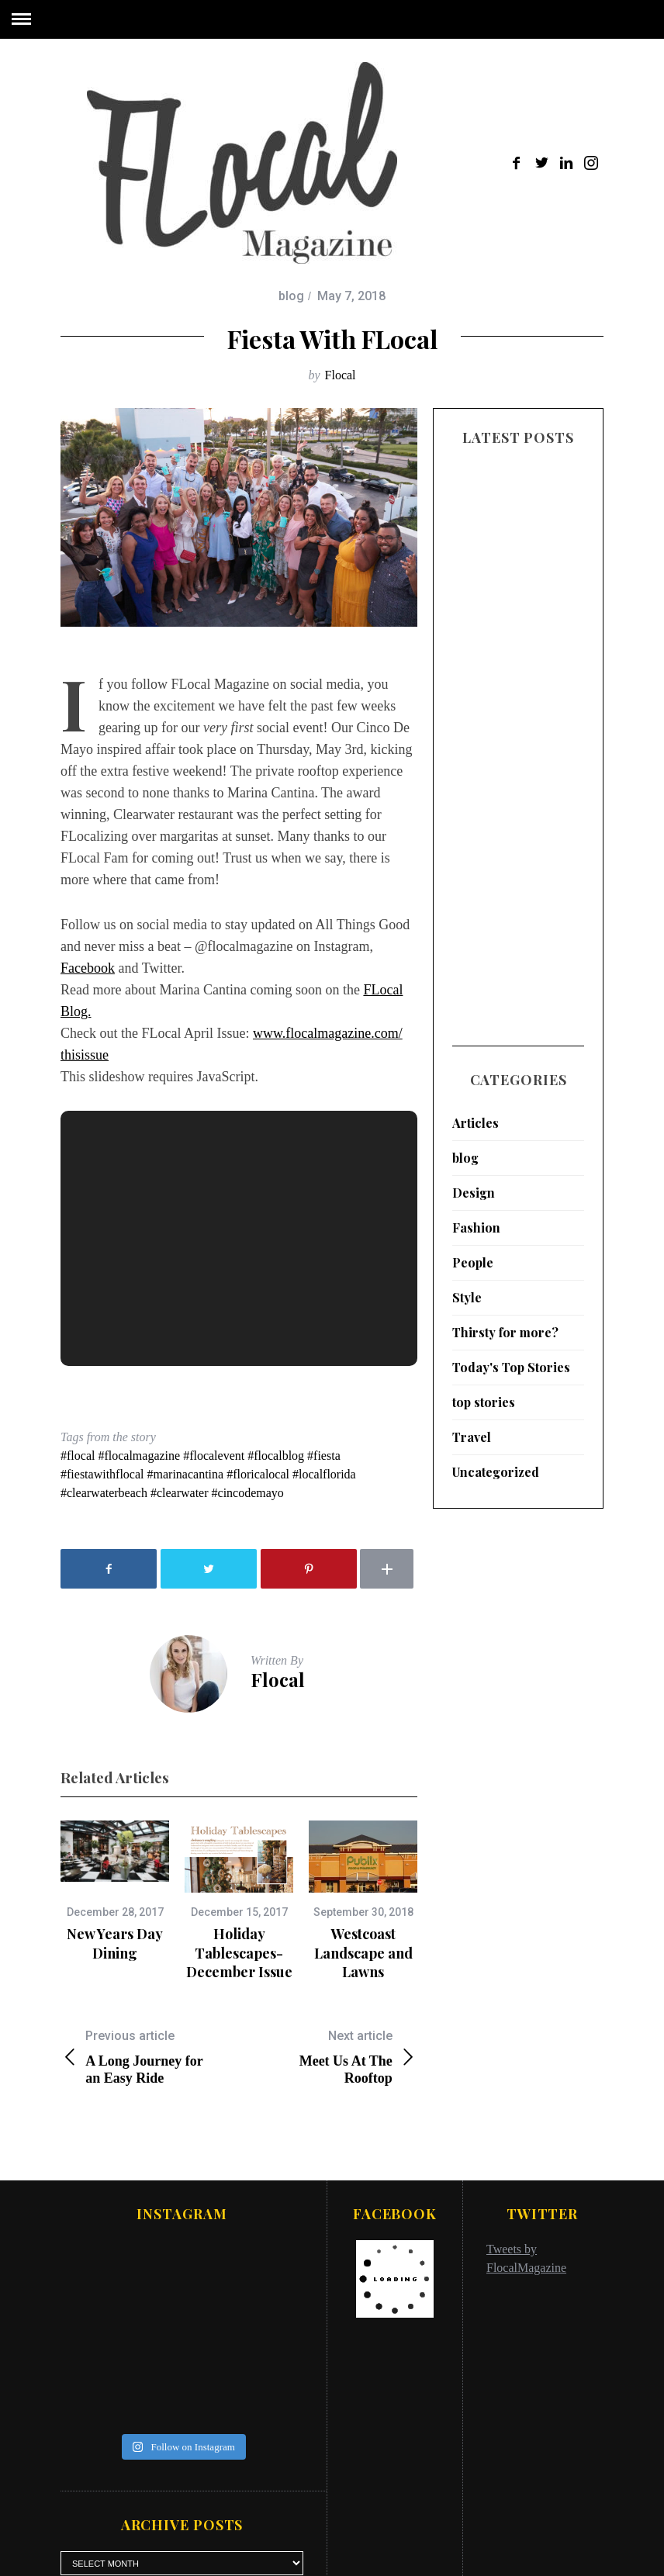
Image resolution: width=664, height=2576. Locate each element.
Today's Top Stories (511, 1362)
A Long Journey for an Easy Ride (149, 2057)
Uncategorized (495, 1466)
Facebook (88, 968)
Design (473, 1187)
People (472, 1257)
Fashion (476, 1222)
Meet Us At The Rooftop (328, 2057)
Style (467, 1292)
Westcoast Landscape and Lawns (363, 1952)
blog (291, 296)
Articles (475, 1117)
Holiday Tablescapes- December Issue (239, 1952)
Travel (471, 1431)
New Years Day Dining (115, 1943)
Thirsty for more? (505, 1327)
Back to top (562, 2543)
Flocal (340, 375)
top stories (483, 1396)
